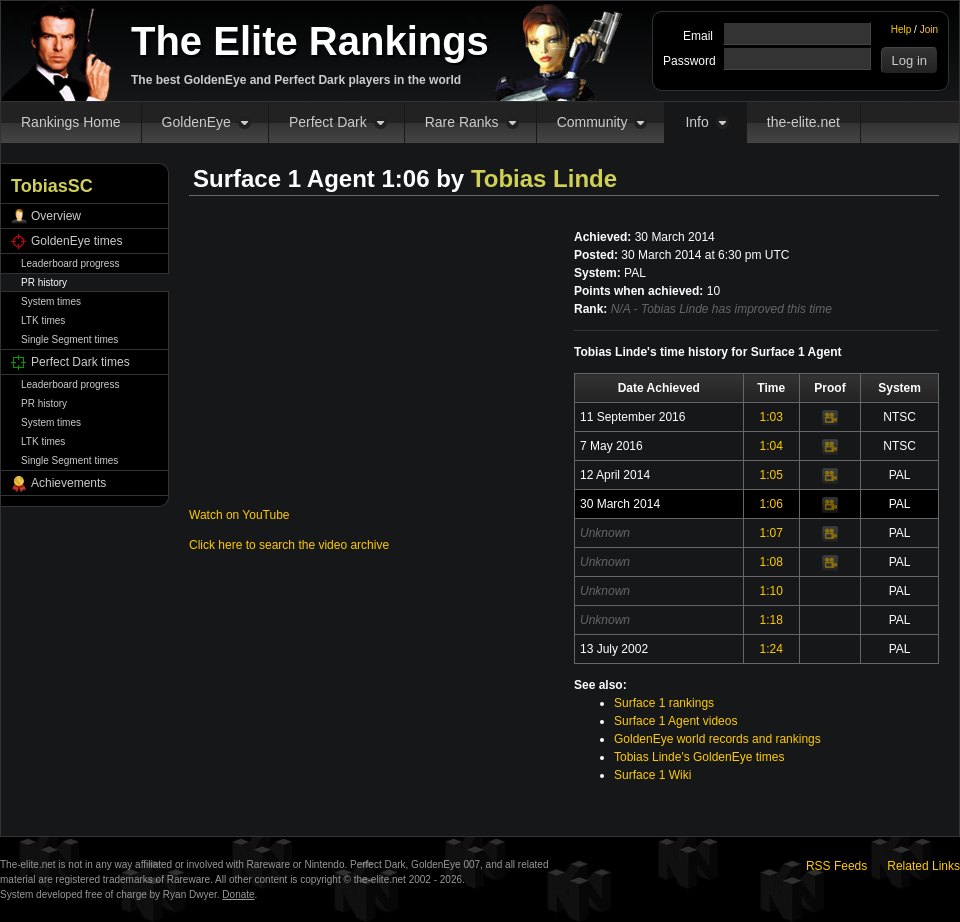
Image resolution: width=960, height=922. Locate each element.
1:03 (771, 417)
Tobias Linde (544, 178)
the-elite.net (803, 122)
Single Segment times (69, 339)
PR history (44, 282)
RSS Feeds (836, 866)
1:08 (771, 562)
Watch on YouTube (239, 515)
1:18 (771, 620)
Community (592, 122)
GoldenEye (196, 122)
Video (830, 418)
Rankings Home (71, 122)
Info (696, 122)
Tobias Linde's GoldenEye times (699, 757)
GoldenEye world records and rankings (717, 739)
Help (901, 29)
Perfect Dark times (80, 362)
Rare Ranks (462, 122)
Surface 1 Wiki (652, 775)
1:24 (771, 649)
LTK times (43, 320)
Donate (238, 894)
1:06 (771, 504)
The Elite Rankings (310, 41)
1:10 (771, 591)
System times (51, 301)
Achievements (68, 483)
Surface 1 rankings (664, 703)
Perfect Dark (328, 122)
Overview (56, 216)
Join (929, 29)
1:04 (771, 446)
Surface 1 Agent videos (675, 721)
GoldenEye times (76, 241)
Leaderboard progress (70, 263)
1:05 (771, 475)
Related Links (923, 866)
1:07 (771, 533)
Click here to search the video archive (289, 545)
